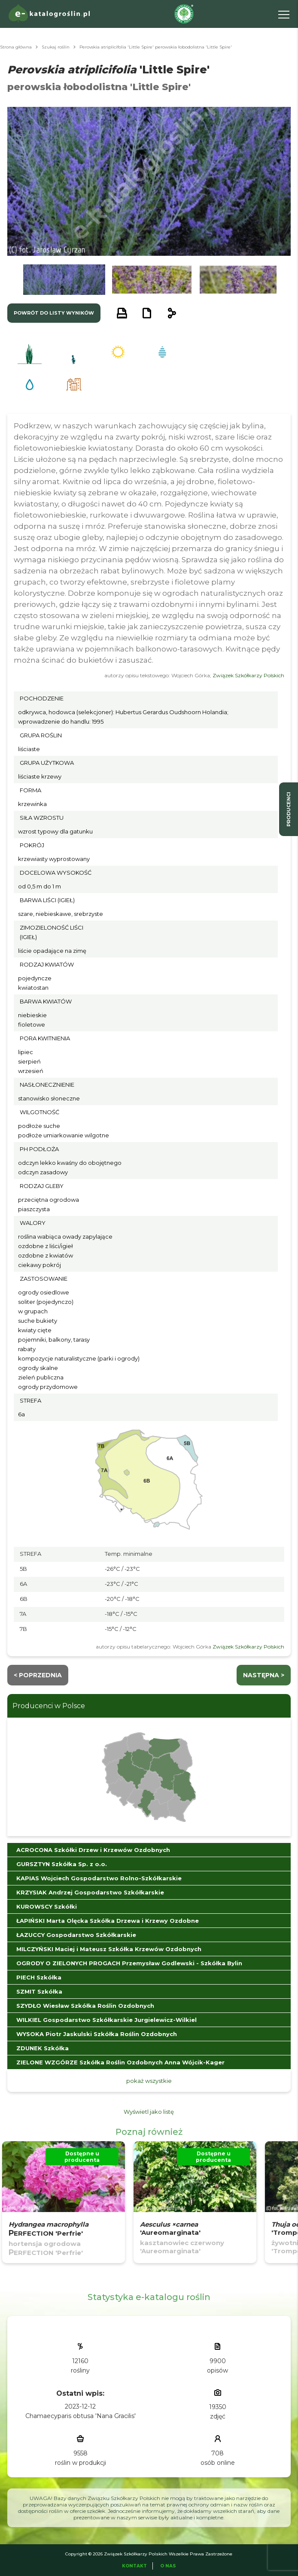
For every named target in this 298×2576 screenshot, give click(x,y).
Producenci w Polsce (48, 1706)
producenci (289, 809)
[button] (64, 279)
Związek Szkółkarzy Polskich (248, 675)
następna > (263, 1675)
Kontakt (134, 2566)
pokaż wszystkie (149, 2080)
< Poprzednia (38, 1675)
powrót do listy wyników (54, 313)
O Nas (168, 2566)
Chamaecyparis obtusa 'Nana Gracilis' (80, 2416)
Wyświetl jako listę (149, 2111)
